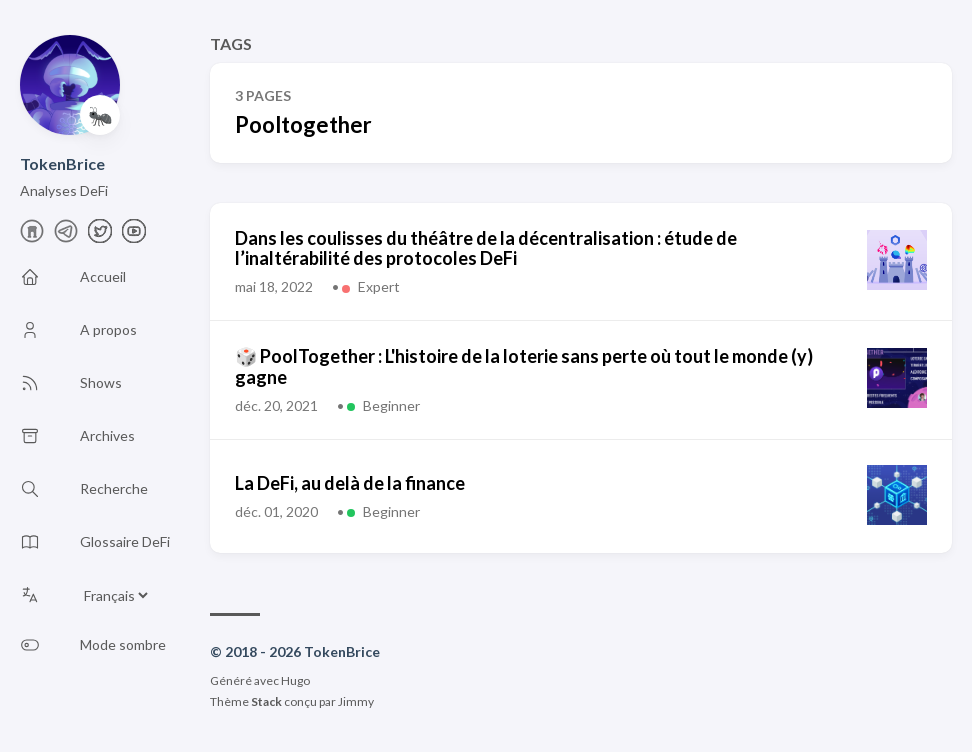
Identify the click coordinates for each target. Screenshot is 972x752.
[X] (100, 236)
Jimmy (356, 701)
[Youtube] (134, 236)
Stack (266, 701)
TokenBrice (62, 163)
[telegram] (66, 236)
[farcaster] (32, 236)
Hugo (295, 680)
